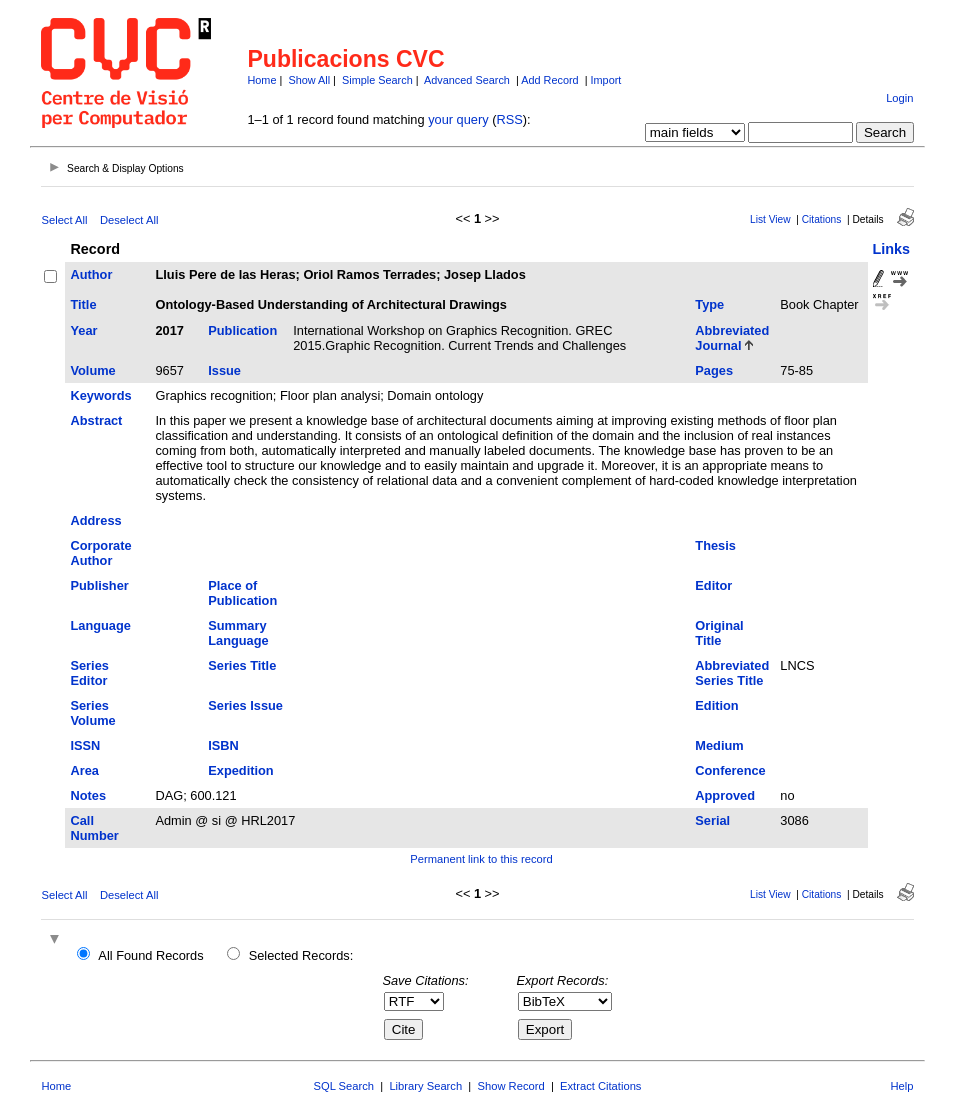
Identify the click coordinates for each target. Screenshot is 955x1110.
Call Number (94, 828)
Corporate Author (100, 553)
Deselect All (129, 220)
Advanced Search (467, 80)
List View (770, 219)
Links (892, 249)
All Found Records (150, 955)
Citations (822, 219)
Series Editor (89, 673)
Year (83, 330)
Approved (725, 795)
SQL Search (344, 1086)
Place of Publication (242, 593)
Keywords (100, 395)
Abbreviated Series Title (732, 673)
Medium (719, 745)
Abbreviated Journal (732, 338)
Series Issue (245, 705)
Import (606, 80)
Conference (730, 770)
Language (100, 625)
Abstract (96, 420)
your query (458, 119)
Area (84, 770)
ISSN (85, 745)
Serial (712, 820)
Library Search (425, 1086)
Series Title (242, 665)
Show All (309, 80)
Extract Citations (600, 1086)
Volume (92, 370)
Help (902, 1086)
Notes (88, 795)
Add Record (549, 80)
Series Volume (92, 713)
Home (261, 80)
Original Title (719, 633)
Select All (64, 220)
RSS (509, 119)
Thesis (715, 545)
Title (83, 304)
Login (899, 98)
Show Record (511, 1086)
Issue (224, 370)
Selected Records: (301, 955)
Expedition (240, 770)
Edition (716, 705)
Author (91, 274)
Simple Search (377, 80)
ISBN (223, 745)
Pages (714, 370)
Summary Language (238, 633)
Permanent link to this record (481, 859)
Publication (242, 330)
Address (95, 520)
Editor (713, 585)
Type (709, 304)
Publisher (99, 585)
